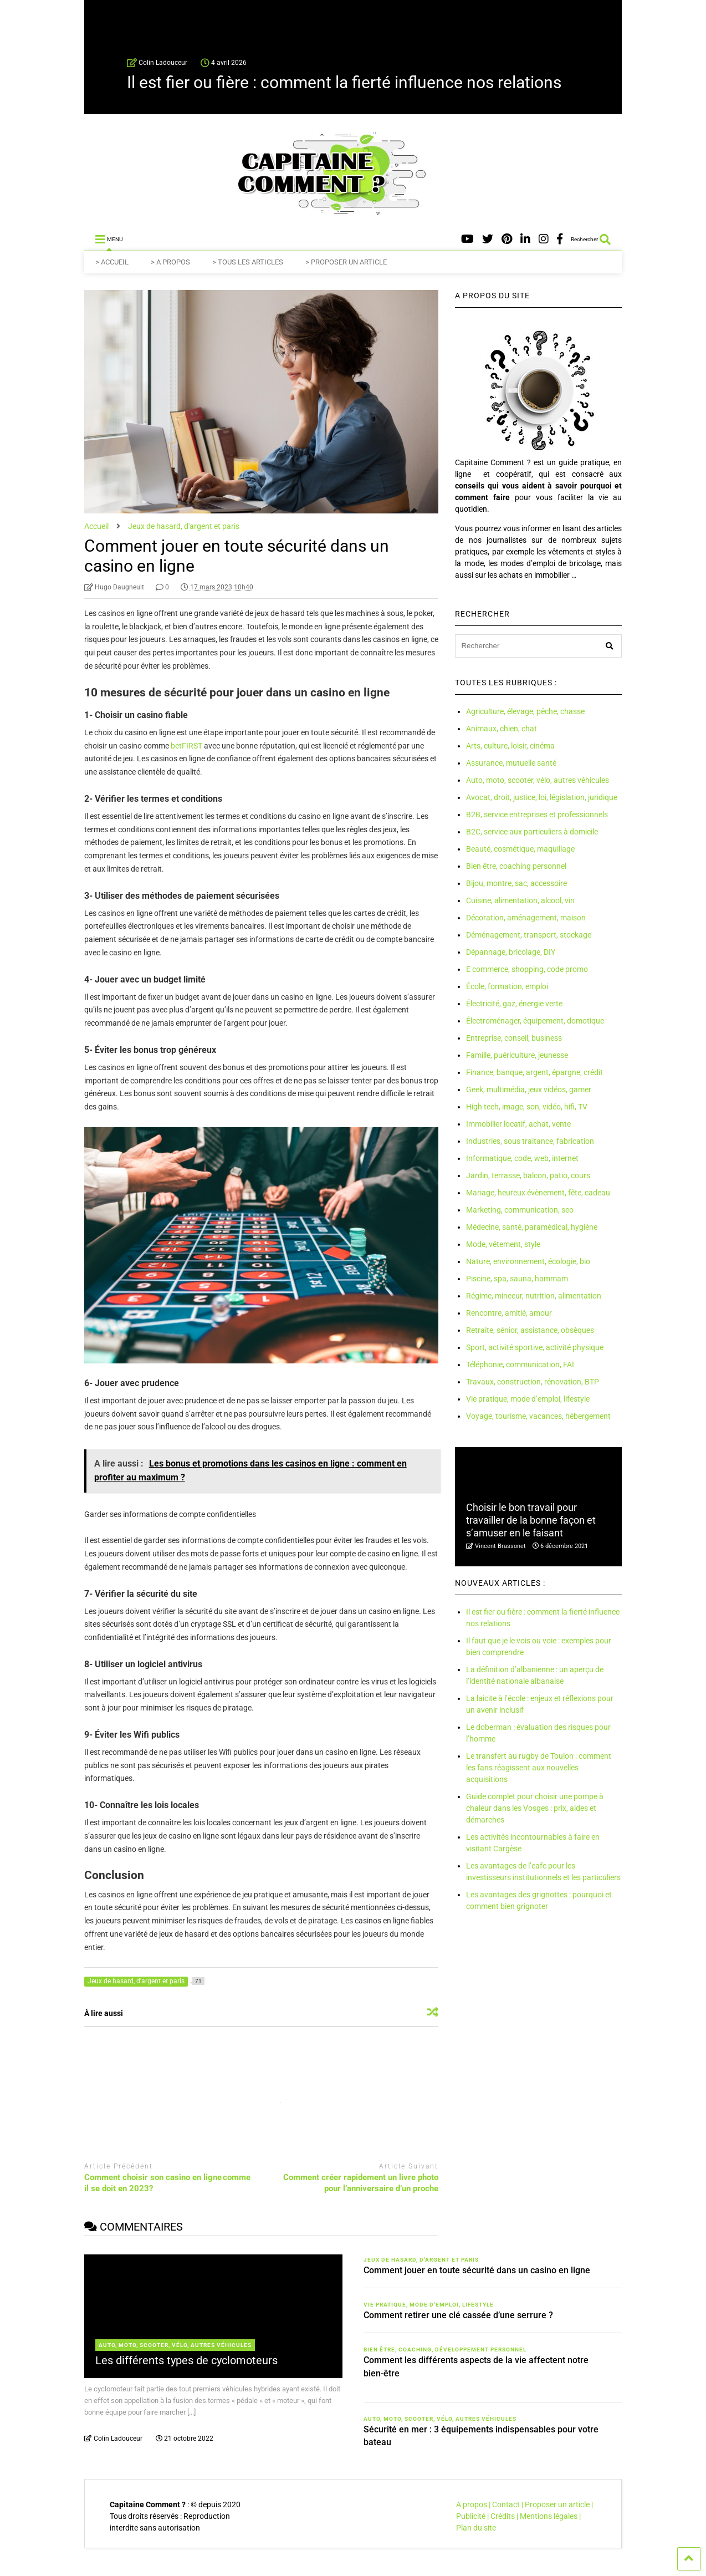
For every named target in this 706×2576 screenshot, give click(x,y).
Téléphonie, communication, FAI (520, 1364)
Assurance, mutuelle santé (511, 762)
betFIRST (186, 745)
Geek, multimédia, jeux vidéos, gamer (528, 1089)
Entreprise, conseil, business (514, 1038)
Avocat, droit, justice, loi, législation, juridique (541, 797)
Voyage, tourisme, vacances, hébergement (538, 1416)
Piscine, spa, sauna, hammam (517, 1278)
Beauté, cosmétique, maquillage (520, 848)
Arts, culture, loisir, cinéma (510, 745)
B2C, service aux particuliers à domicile (532, 831)
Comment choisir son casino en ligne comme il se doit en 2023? (167, 2182)
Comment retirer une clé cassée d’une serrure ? (458, 2315)
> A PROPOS (170, 262)
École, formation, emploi (507, 986)
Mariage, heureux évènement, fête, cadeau (538, 1192)
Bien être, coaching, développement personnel (445, 2349)
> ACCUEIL (112, 262)
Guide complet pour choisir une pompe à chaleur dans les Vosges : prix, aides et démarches (534, 1808)
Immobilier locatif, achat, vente (518, 1123)
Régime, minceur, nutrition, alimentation (533, 1295)
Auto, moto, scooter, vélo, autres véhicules (537, 780)
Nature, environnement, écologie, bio (528, 1261)
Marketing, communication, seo (520, 1209)
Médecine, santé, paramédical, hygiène (531, 1227)
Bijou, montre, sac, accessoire (516, 883)
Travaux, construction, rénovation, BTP (532, 1381)
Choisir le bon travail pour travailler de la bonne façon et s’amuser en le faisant (531, 1520)
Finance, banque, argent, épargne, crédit (534, 1072)
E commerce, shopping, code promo (527, 969)
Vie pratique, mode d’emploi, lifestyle (528, 1398)
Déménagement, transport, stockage (528, 934)
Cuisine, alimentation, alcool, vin (520, 900)
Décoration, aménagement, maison (526, 917)
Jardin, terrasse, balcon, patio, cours (528, 1175)
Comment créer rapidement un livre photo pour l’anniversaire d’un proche (360, 2182)
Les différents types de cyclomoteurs (186, 2360)
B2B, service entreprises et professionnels (537, 814)
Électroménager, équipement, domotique (535, 1020)
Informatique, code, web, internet (522, 1158)
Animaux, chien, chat (501, 728)
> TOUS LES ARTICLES (247, 262)
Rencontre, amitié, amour (509, 1313)
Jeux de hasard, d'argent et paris (421, 2260)
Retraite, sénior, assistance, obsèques (530, 1330)
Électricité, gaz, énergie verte (514, 1003)
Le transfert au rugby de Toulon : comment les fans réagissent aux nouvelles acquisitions (538, 1768)
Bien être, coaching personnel (516, 866)
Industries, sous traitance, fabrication (530, 1141)
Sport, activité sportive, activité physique (534, 1347)
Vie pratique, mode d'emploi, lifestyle (429, 2305)
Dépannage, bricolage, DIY (510, 952)
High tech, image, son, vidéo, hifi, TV (526, 1106)
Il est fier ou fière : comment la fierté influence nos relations (344, 82)
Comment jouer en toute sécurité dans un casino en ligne (477, 2270)
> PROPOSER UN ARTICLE (346, 262)
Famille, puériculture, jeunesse (517, 1055)
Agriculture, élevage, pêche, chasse (525, 711)
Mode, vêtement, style (503, 1244)
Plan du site (476, 2527)
